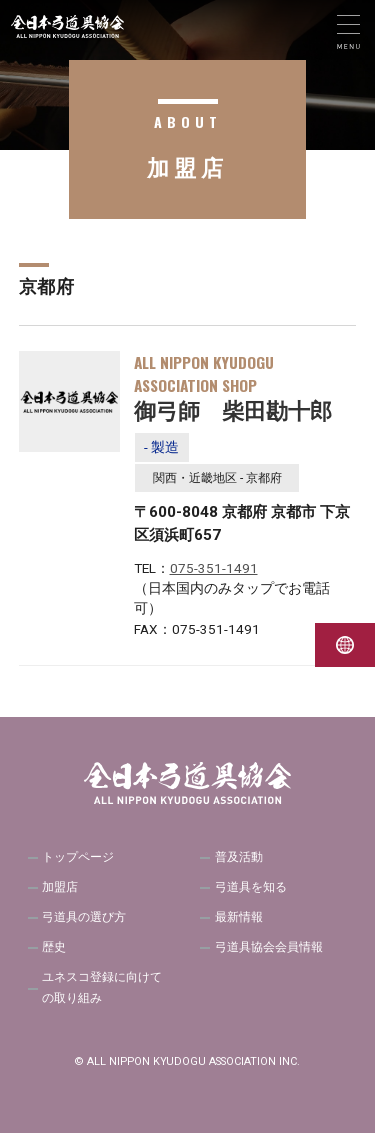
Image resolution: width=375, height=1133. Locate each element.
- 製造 (161, 447)
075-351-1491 (214, 568)
